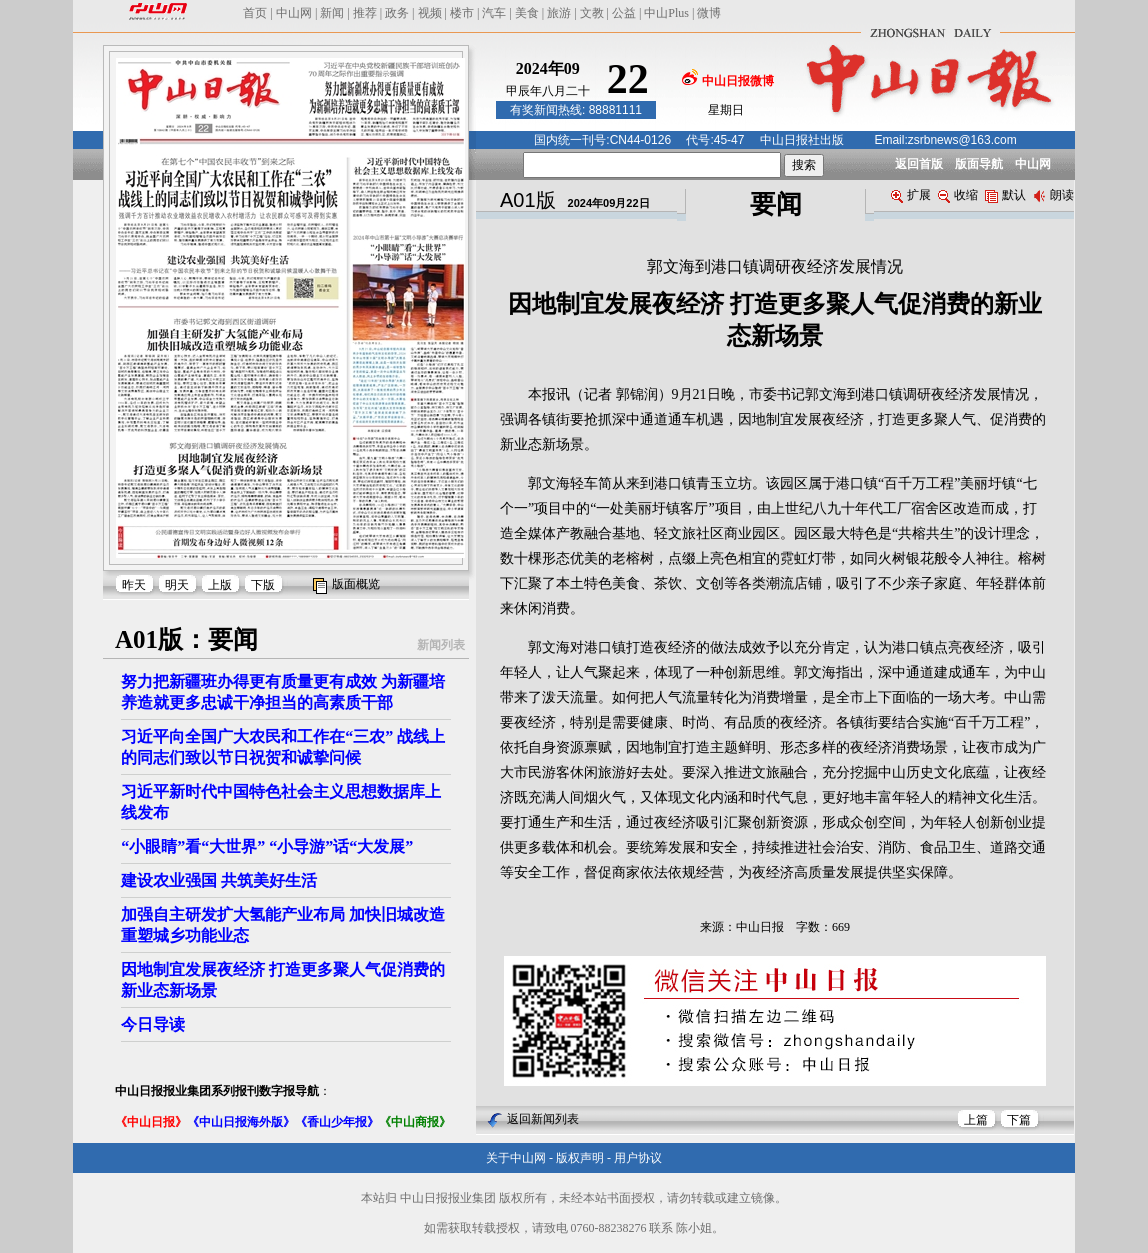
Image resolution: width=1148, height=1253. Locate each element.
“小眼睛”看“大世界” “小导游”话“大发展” (267, 846)
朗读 (1053, 195)
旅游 (559, 13)
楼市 (462, 13)
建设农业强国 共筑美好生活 (219, 880)
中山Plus (666, 13)
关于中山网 (516, 1158)
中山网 (294, 13)
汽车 (494, 13)
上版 (220, 585)
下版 (263, 585)
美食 (527, 13)
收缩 (958, 195)
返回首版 (919, 164)
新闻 (332, 13)
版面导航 (979, 164)
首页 (255, 13)
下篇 (1019, 1120)
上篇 (976, 1120)
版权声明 (580, 1158)
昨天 (134, 585)
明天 (177, 585)
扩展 (911, 195)
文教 (592, 13)
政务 (397, 13)
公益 (624, 13)
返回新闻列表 (543, 1119)
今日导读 (153, 1024)
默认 (1005, 195)
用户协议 (638, 1158)
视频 (430, 13)
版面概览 (356, 584)
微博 (709, 13)
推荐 (365, 13)
